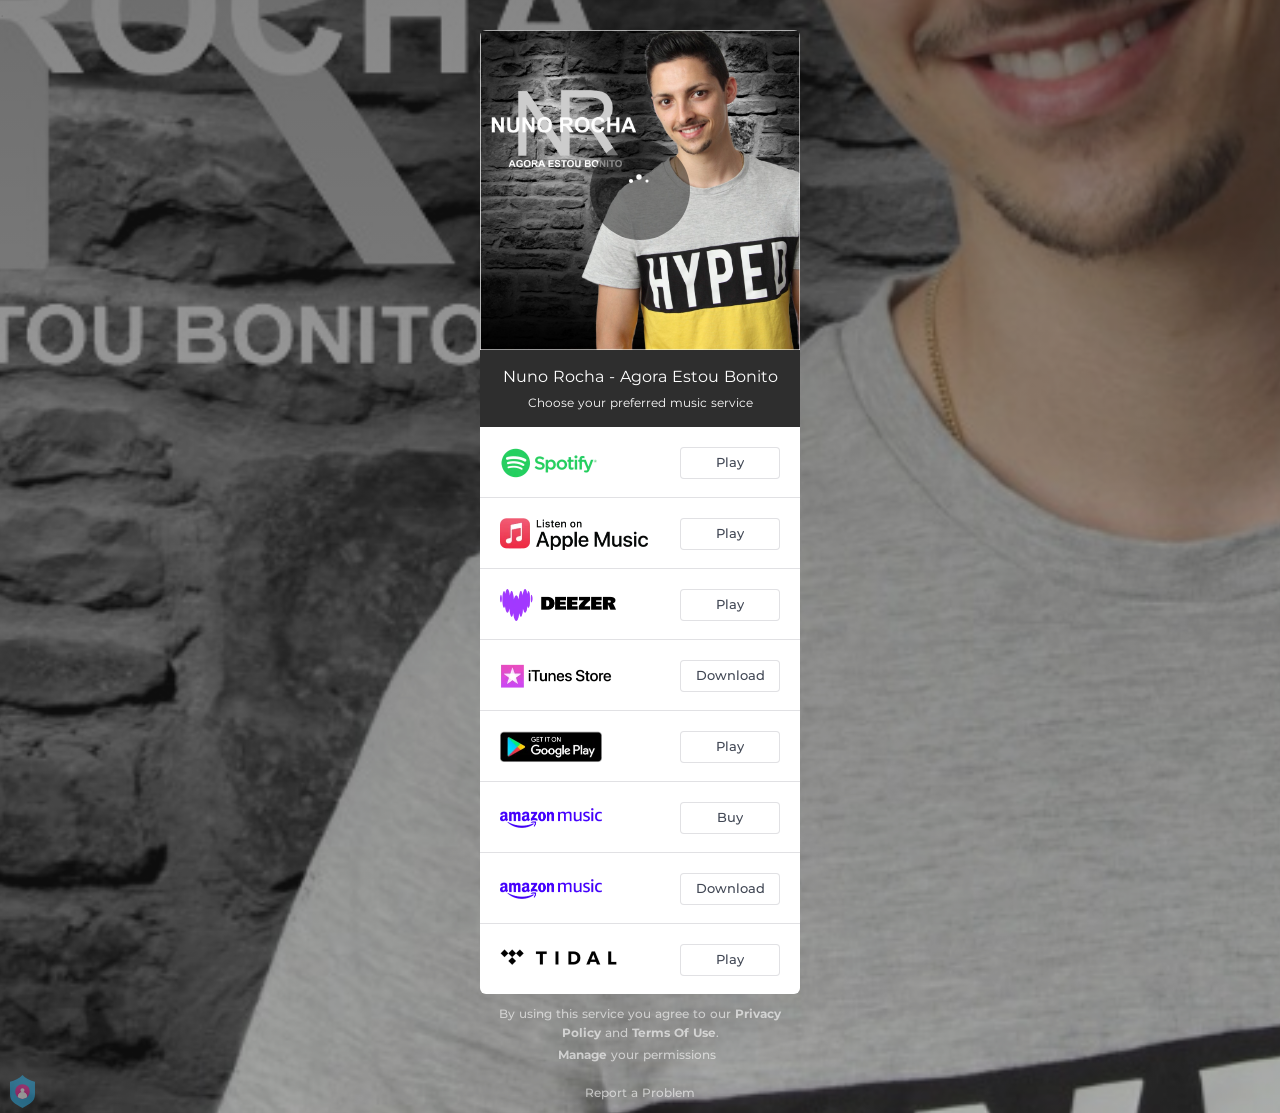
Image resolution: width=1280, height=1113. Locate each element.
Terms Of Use (674, 1032)
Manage (582, 1054)
